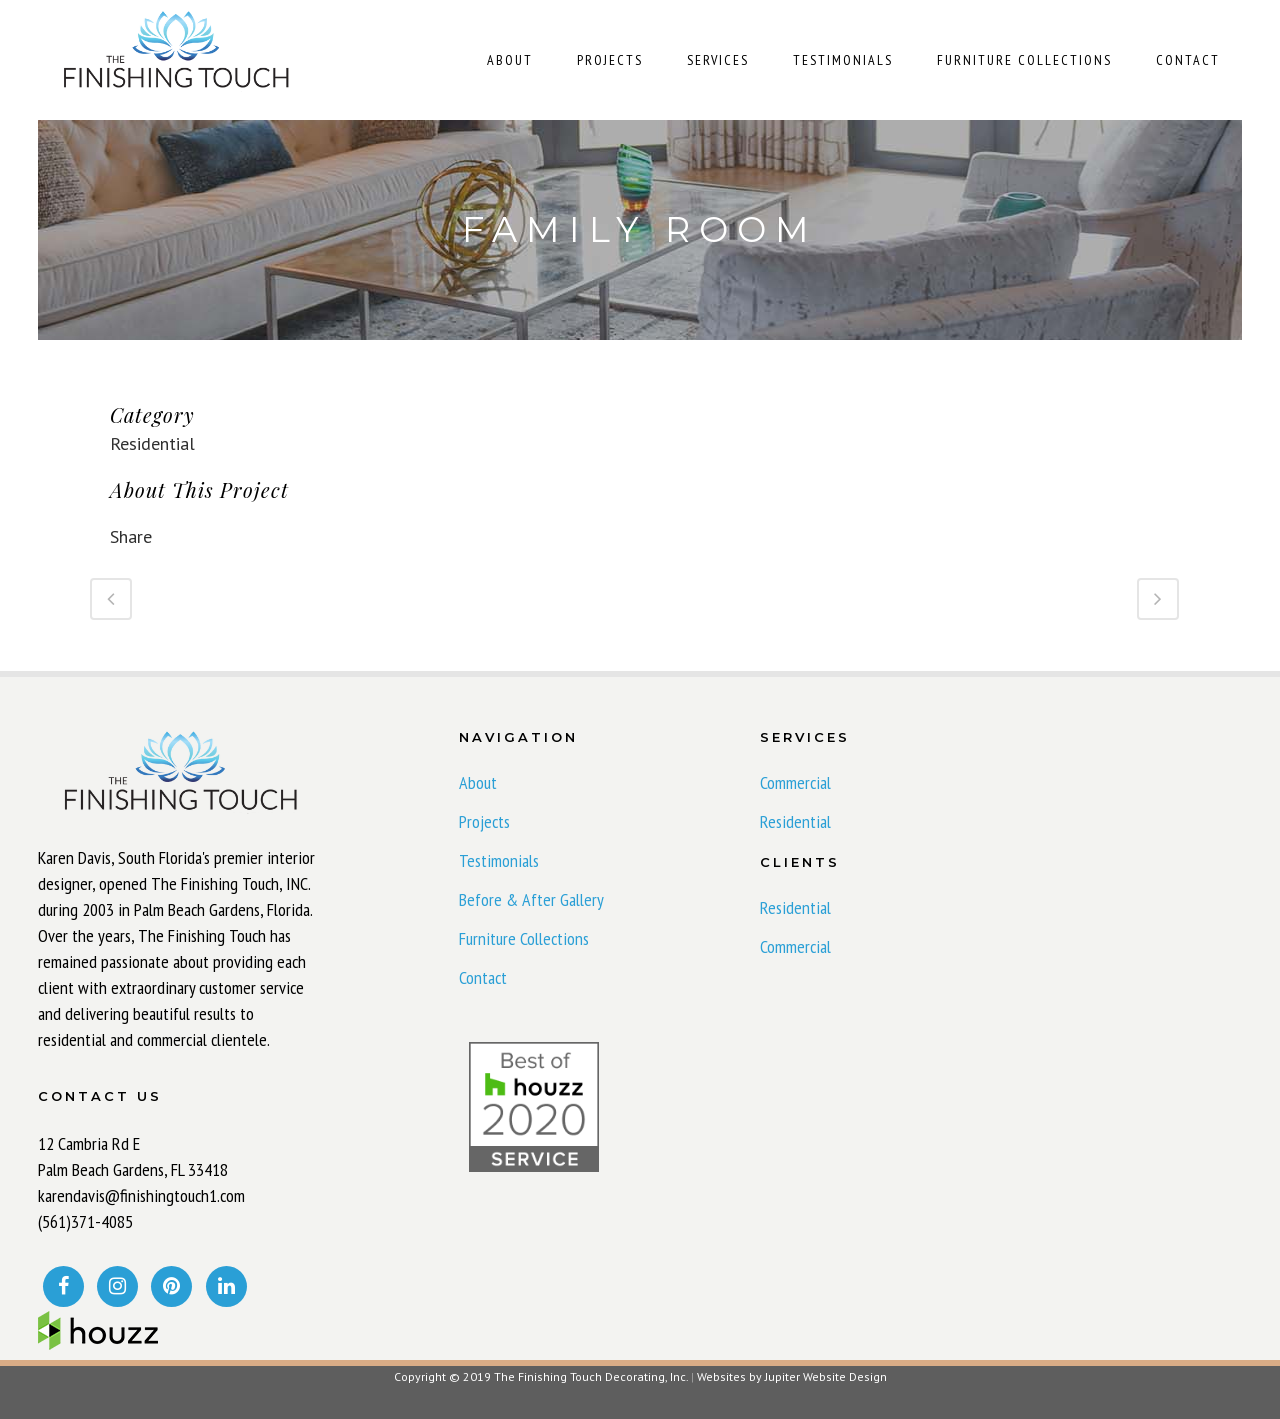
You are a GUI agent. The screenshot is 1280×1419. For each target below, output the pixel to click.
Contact (483, 978)
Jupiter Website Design (826, 1376)
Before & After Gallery (531, 900)
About (478, 783)
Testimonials (499, 861)
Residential (795, 822)
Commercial (795, 783)
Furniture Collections (524, 939)
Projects (484, 822)
